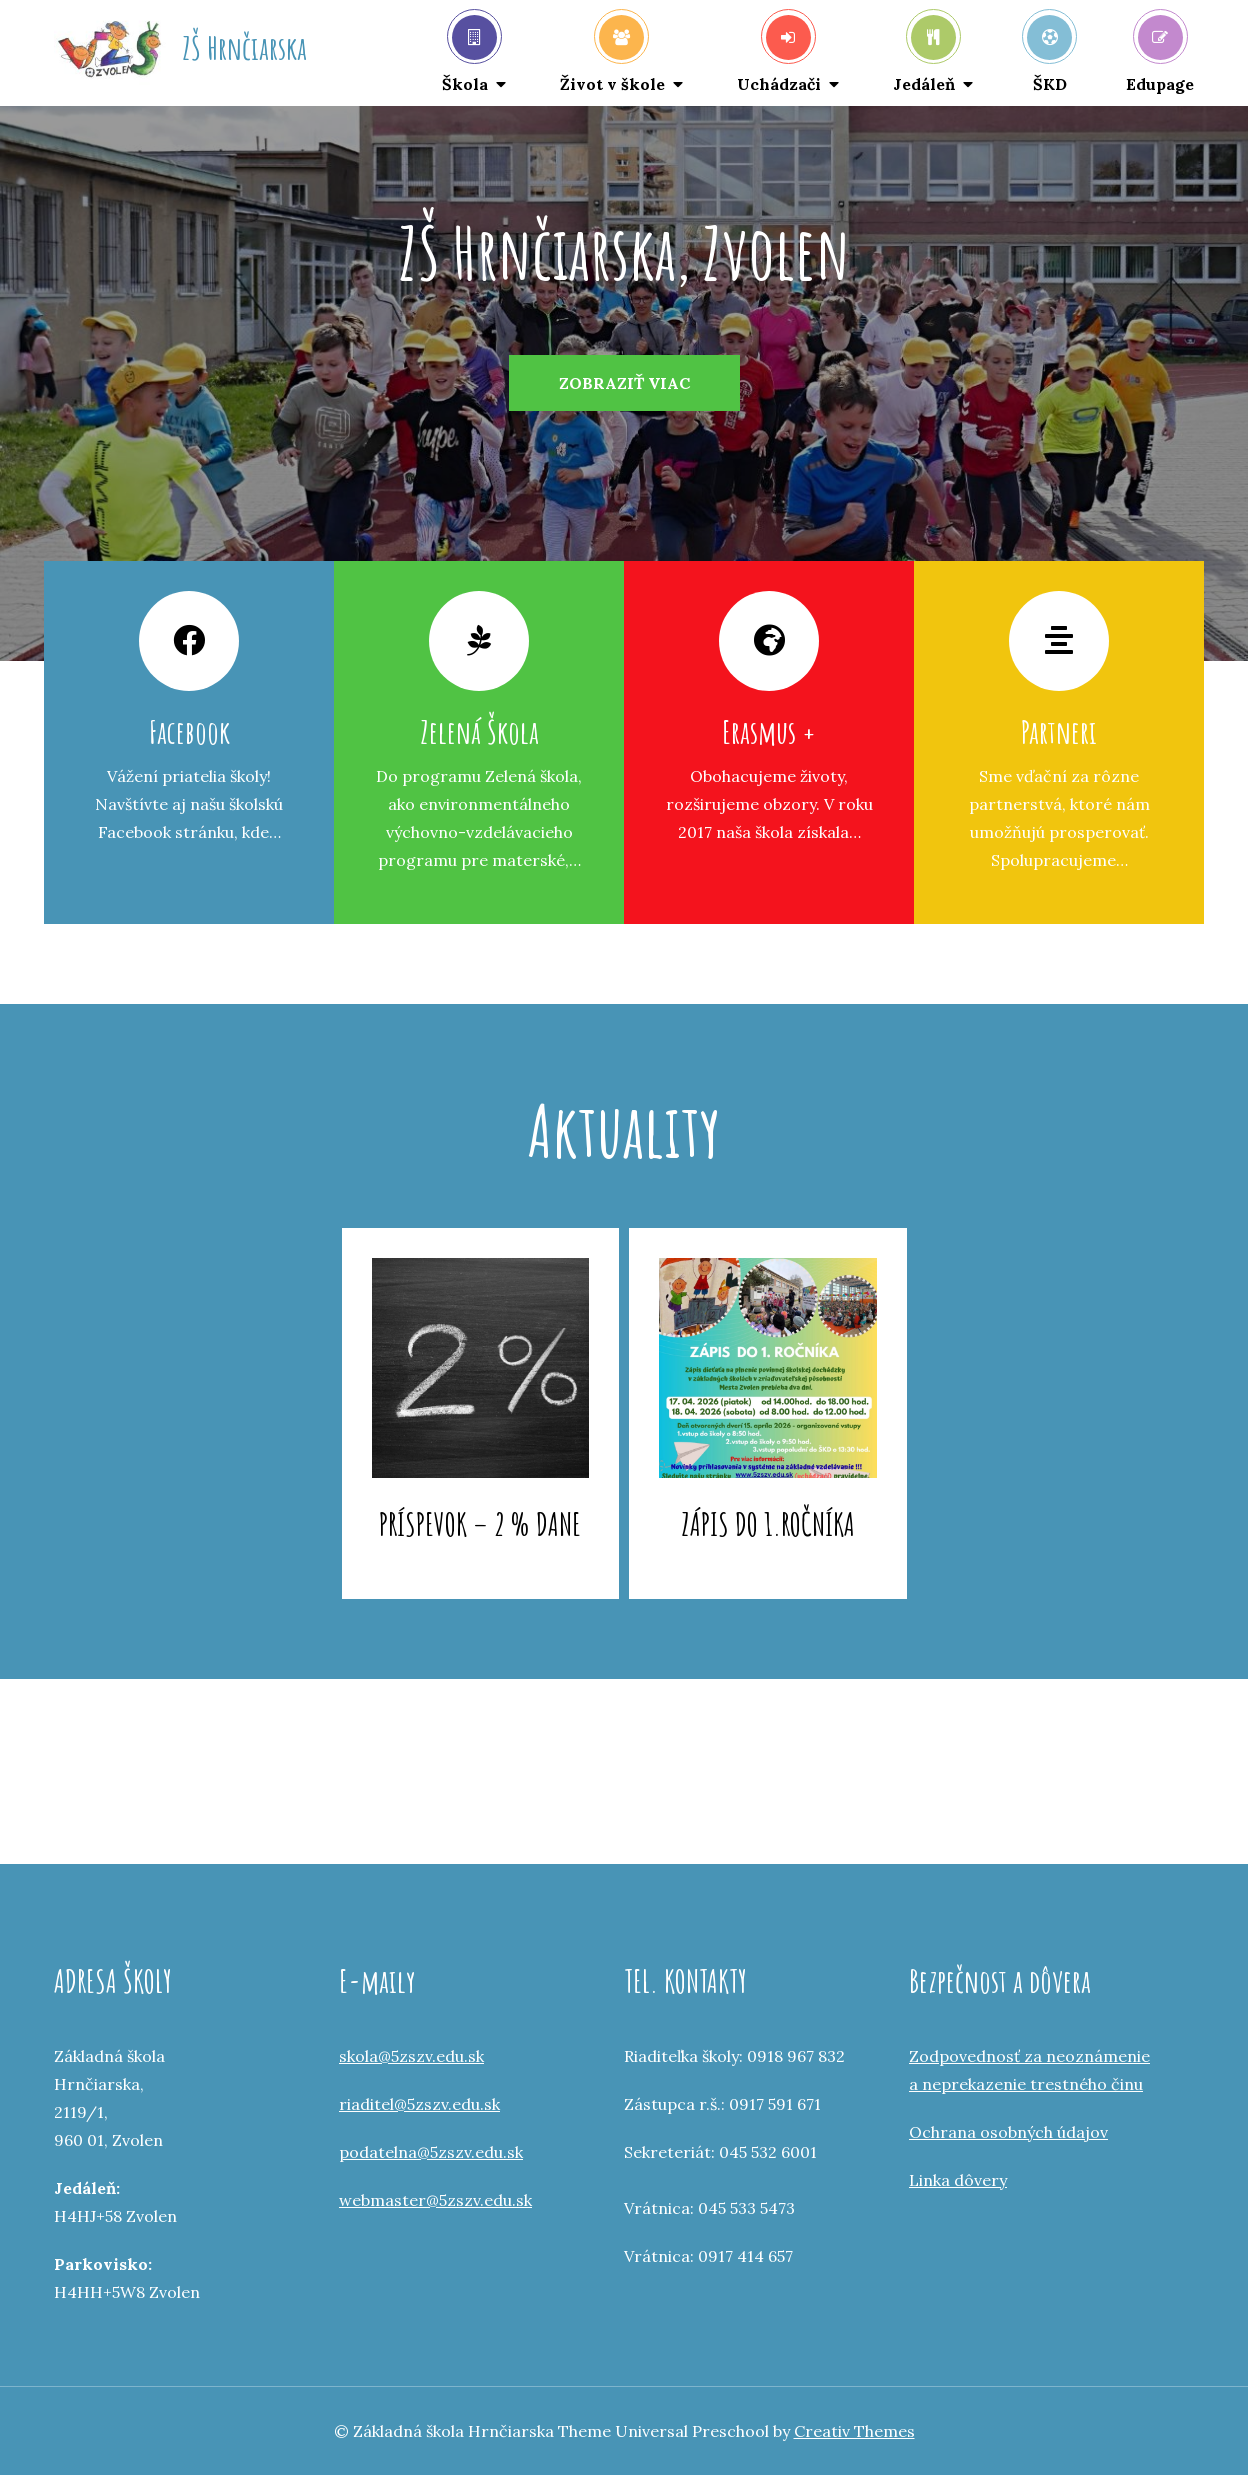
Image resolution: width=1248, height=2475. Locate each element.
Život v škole (612, 54)
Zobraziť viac (624, 383)
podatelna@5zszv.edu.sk (431, 2152)
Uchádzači (779, 54)
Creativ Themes (854, 2431)
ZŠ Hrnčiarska (244, 47)
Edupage (1160, 54)
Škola (469, 54)
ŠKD (1049, 54)
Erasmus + (769, 731)
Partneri (1059, 731)
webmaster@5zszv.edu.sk (435, 2200)
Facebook (189, 731)
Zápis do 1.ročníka (768, 1523)
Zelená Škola (479, 731)
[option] (624, 383)
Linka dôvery (958, 2180)
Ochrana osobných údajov (1008, 2132)
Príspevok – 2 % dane (480, 1523)
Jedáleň (924, 54)
